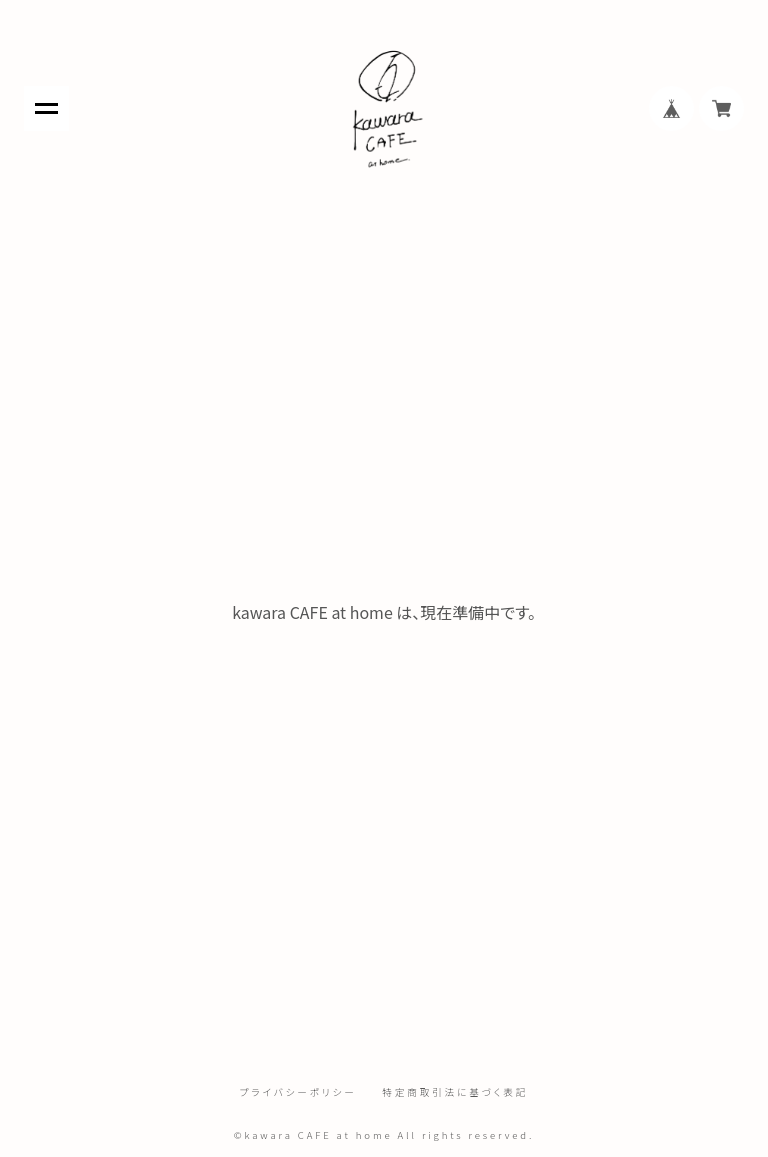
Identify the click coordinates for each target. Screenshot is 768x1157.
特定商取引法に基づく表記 (455, 1093)
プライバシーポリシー (298, 1093)
